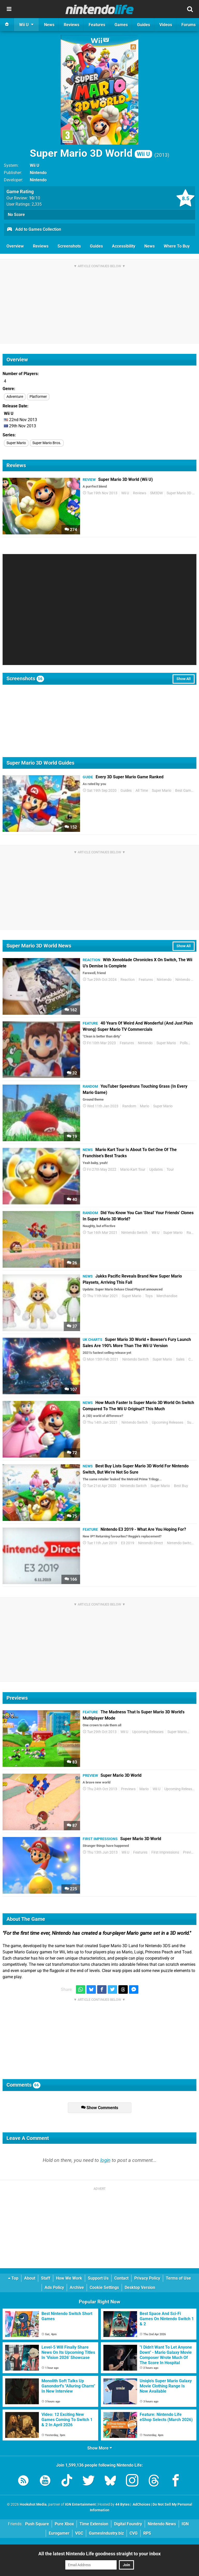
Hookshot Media (33, 2504)
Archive (77, 2287)
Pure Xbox (64, 2523)
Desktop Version (140, 2287)
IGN (185, 2523)
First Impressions (165, 1852)
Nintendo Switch (134, 1232)
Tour (170, 1169)
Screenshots (69, 246)
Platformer (38, 396)
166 (71, 1579)
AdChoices (141, 2504)
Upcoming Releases (167, 1422)
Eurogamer (59, 2533)
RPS (147, 2533)
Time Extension (94, 2523)
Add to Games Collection (33, 229)
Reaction (127, 979)
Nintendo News (162, 2523)
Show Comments (99, 2107)
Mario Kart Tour (132, 1169)
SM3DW (156, 493)
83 (72, 1762)
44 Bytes (122, 2504)
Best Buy (181, 1486)
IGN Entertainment (80, 2504)
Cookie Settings (104, 2287)
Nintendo (38, 172)
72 (72, 1452)
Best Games (185, 790)
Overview (15, 246)
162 (71, 1009)
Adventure (14, 396)
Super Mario (16, 443)
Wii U (34, 165)
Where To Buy (177, 246)
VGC (79, 2533)
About (29, 2278)
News (149, 246)
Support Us (98, 2278)
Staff (45, 2278)
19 (72, 1136)
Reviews (40, 246)
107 (71, 1389)
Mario (144, 1106)
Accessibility (123, 246)
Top (13, 2278)
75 (72, 1516)
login (105, 2160)
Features (146, 979)
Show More (99, 2448)
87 (72, 1825)
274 (71, 529)
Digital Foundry (128, 2523)
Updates (156, 1169)
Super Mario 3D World (91, 153)
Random (129, 1106)
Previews (128, 1789)
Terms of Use (178, 2278)
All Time (142, 790)
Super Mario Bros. (46, 443)
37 (72, 1326)
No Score (16, 214)
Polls (184, 1043)
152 (71, 827)
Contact (121, 2278)
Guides (96, 246)
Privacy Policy (147, 2278)
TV (193, 1043)
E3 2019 (127, 1543)
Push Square (37, 2523)
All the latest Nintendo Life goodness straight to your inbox (99, 2553)
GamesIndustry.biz (106, 2533)
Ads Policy (54, 2287)
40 (72, 1199)
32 (72, 1073)
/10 (34, 198)
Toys (149, 1296)
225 (71, 1888)
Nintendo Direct (150, 1543)
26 (72, 1262)
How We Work (69, 2278)
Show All (183, 679)
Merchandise (167, 1296)
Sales (180, 1359)
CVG (134, 2533)
